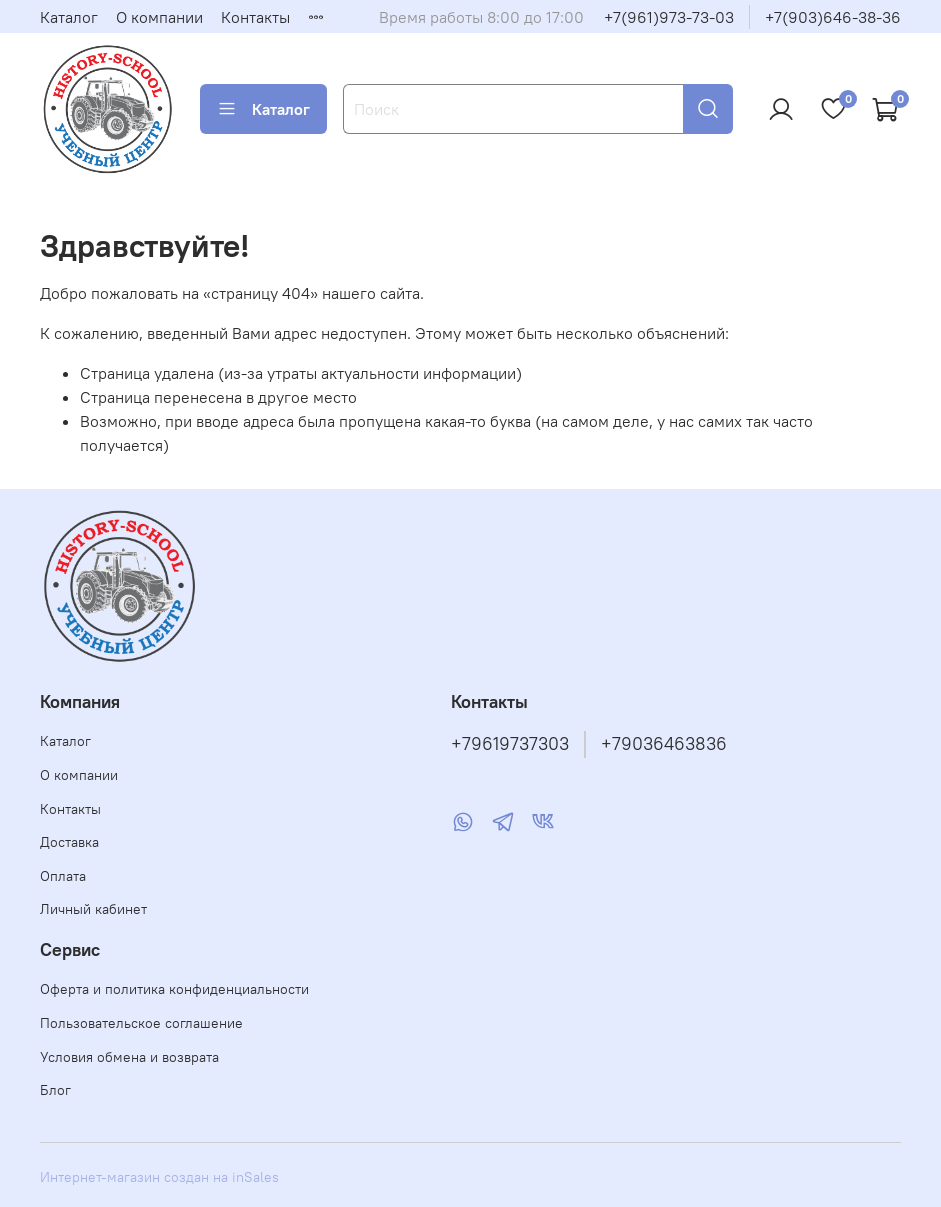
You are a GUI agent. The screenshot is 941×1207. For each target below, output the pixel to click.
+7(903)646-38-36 (833, 17)
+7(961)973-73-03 (669, 17)
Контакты (255, 17)
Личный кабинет (93, 909)
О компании (159, 17)
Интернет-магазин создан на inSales (159, 1177)
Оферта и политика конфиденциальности (174, 989)
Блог (55, 1090)
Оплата (63, 876)
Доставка (69, 842)
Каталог (69, 17)
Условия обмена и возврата (129, 1057)
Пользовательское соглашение (141, 1023)
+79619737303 (510, 744)
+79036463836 (664, 744)
